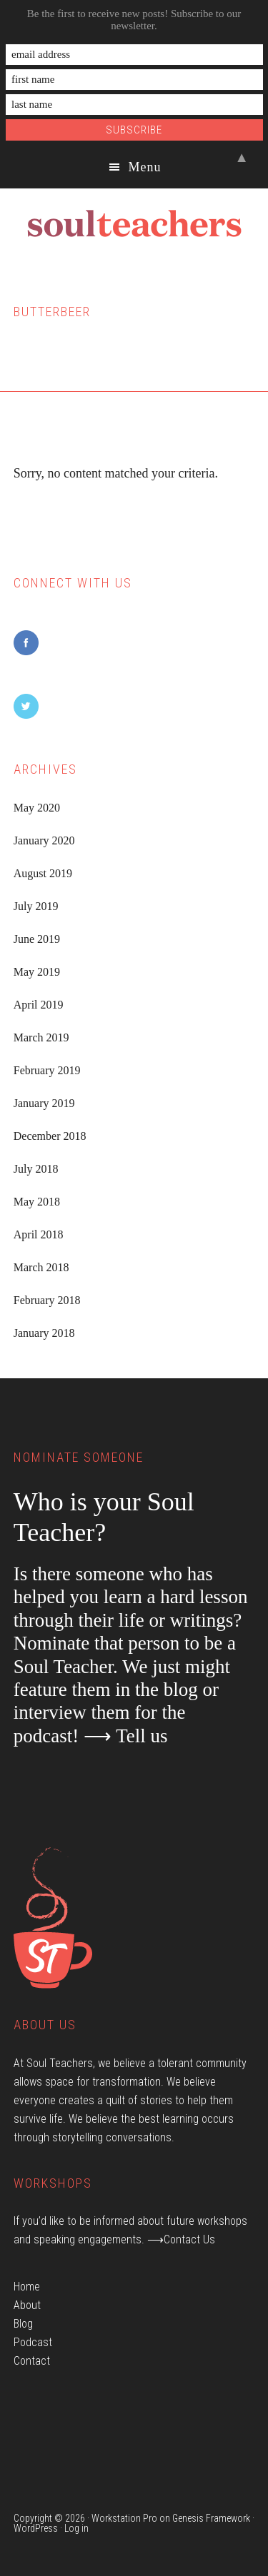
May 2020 (37, 808)
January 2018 (44, 1333)
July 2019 (36, 906)
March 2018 (41, 1267)
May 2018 (37, 1202)
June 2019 (37, 939)
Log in (76, 2528)
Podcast (33, 2342)
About (27, 2305)
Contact (32, 2361)
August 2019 (43, 873)
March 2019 (41, 1037)
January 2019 (44, 1103)
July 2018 (36, 1169)
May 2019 (37, 972)
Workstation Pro (124, 2518)
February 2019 (47, 1070)
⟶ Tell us (126, 1736)
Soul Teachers (134, 224)
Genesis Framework (211, 2518)
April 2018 (39, 1234)
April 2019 (39, 1005)
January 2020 (44, 840)
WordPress (36, 2528)
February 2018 (47, 1300)
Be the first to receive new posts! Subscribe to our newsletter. (134, 19)
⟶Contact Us (181, 2239)
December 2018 (50, 1136)
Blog (23, 2323)
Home (27, 2286)
